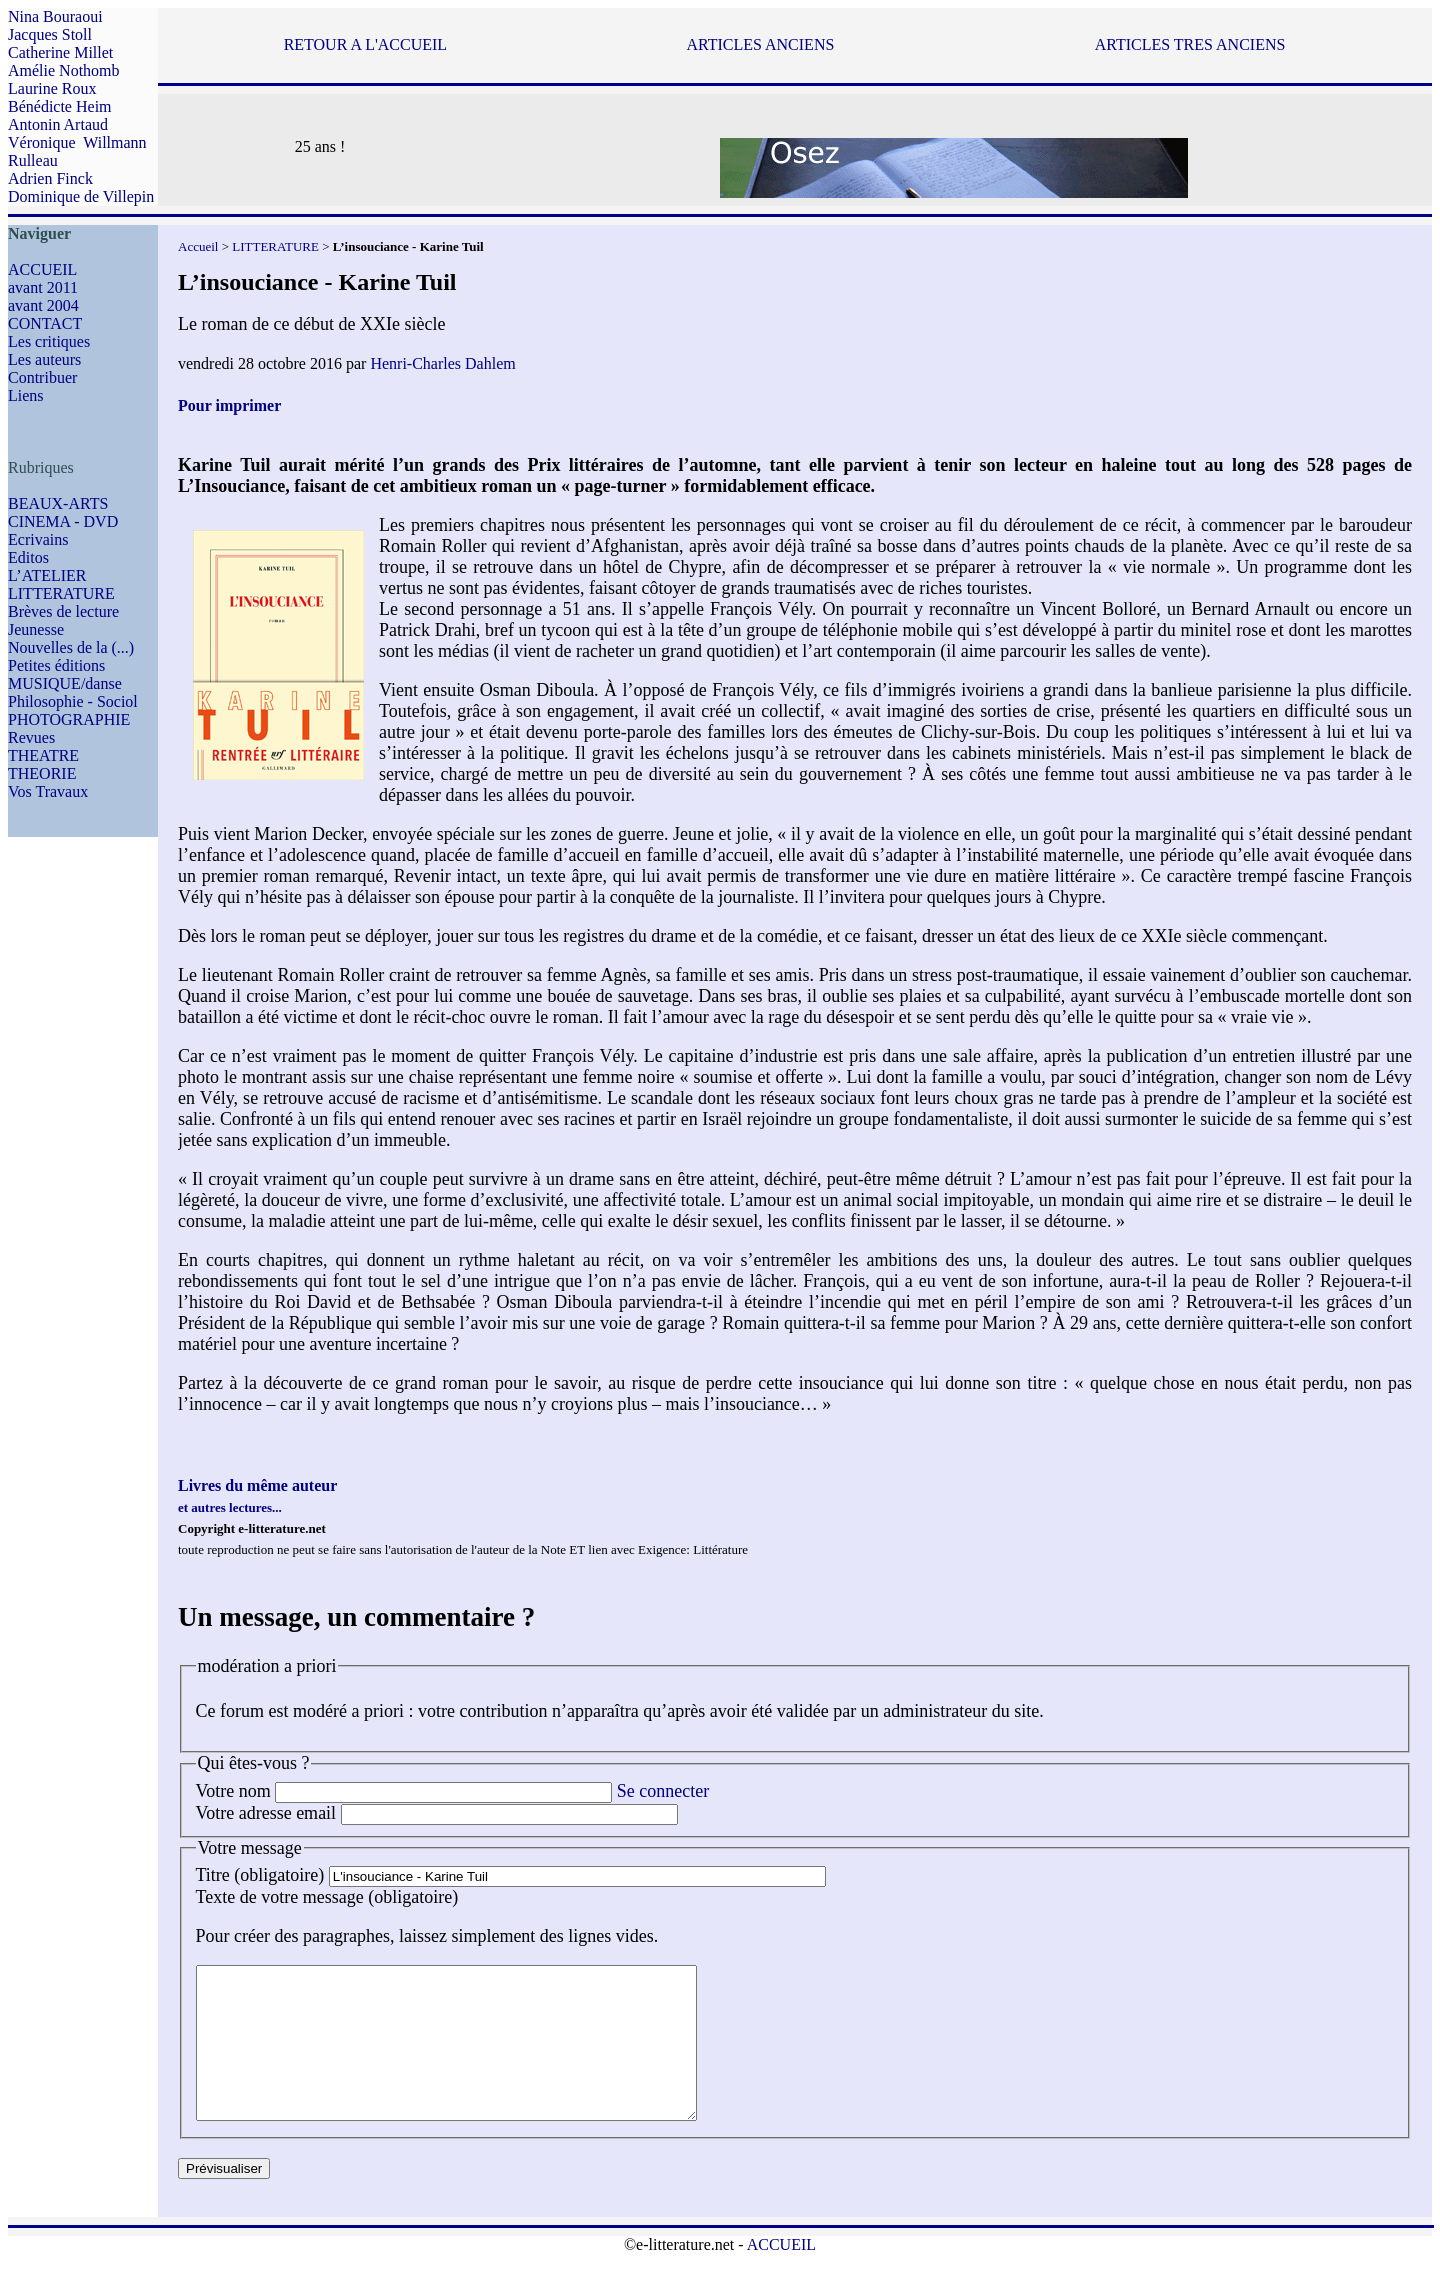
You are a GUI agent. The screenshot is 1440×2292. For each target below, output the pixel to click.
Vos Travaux (48, 791)
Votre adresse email (266, 1813)
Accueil (198, 246)
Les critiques (49, 341)
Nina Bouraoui (55, 16)
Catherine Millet (60, 52)
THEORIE (42, 773)
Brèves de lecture (63, 611)
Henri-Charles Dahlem (442, 363)
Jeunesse (36, 629)
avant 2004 (43, 305)
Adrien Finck (50, 178)
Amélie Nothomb (64, 70)
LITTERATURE (61, 593)
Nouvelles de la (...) (71, 647)
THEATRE (43, 755)
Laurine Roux (52, 88)
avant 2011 (43, 287)
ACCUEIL (42, 269)
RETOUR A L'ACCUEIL (365, 44)
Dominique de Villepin (81, 196)
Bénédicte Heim (60, 106)
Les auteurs (44, 359)
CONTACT (45, 323)
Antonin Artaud (58, 124)
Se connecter (663, 1791)
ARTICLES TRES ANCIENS (1190, 44)
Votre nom (233, 1791)
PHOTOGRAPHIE (69, 719)
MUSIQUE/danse (65, 683)
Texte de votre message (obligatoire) (327, 1897)
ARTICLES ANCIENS (760, 44)
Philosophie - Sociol (73, 701)
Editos (28, 557)
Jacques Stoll (50, 34)
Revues (31, 737)
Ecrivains (38, 539)
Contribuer (42, 377)
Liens (26, 395)
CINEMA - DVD (63, 521)
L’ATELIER (47, 575)
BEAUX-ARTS (58, 503)
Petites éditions (56, 665)
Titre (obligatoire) (260, 1875)
